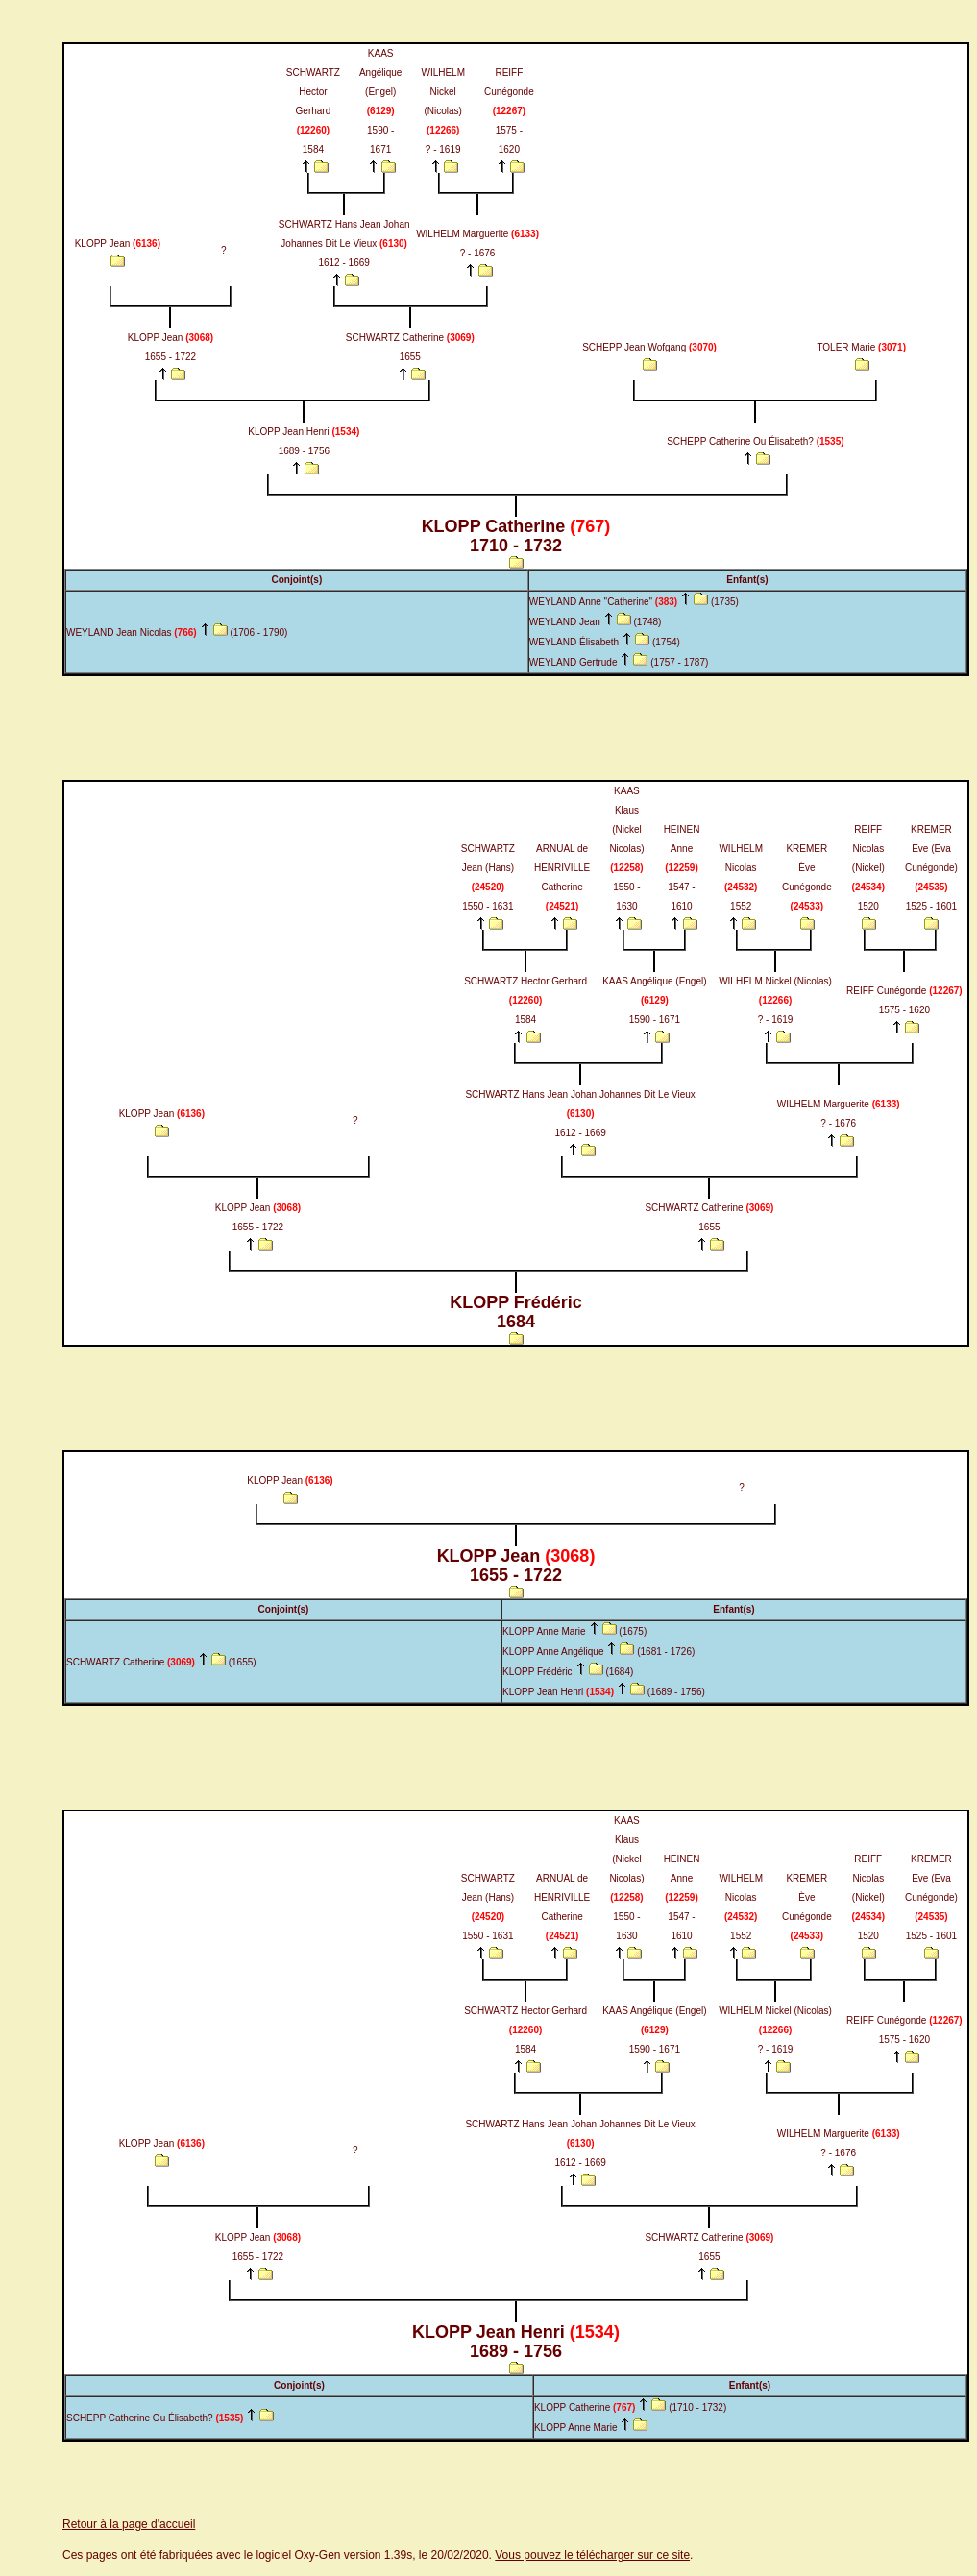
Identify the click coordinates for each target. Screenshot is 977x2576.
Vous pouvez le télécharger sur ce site (592, 2555)
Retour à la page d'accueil (128, 2524)
